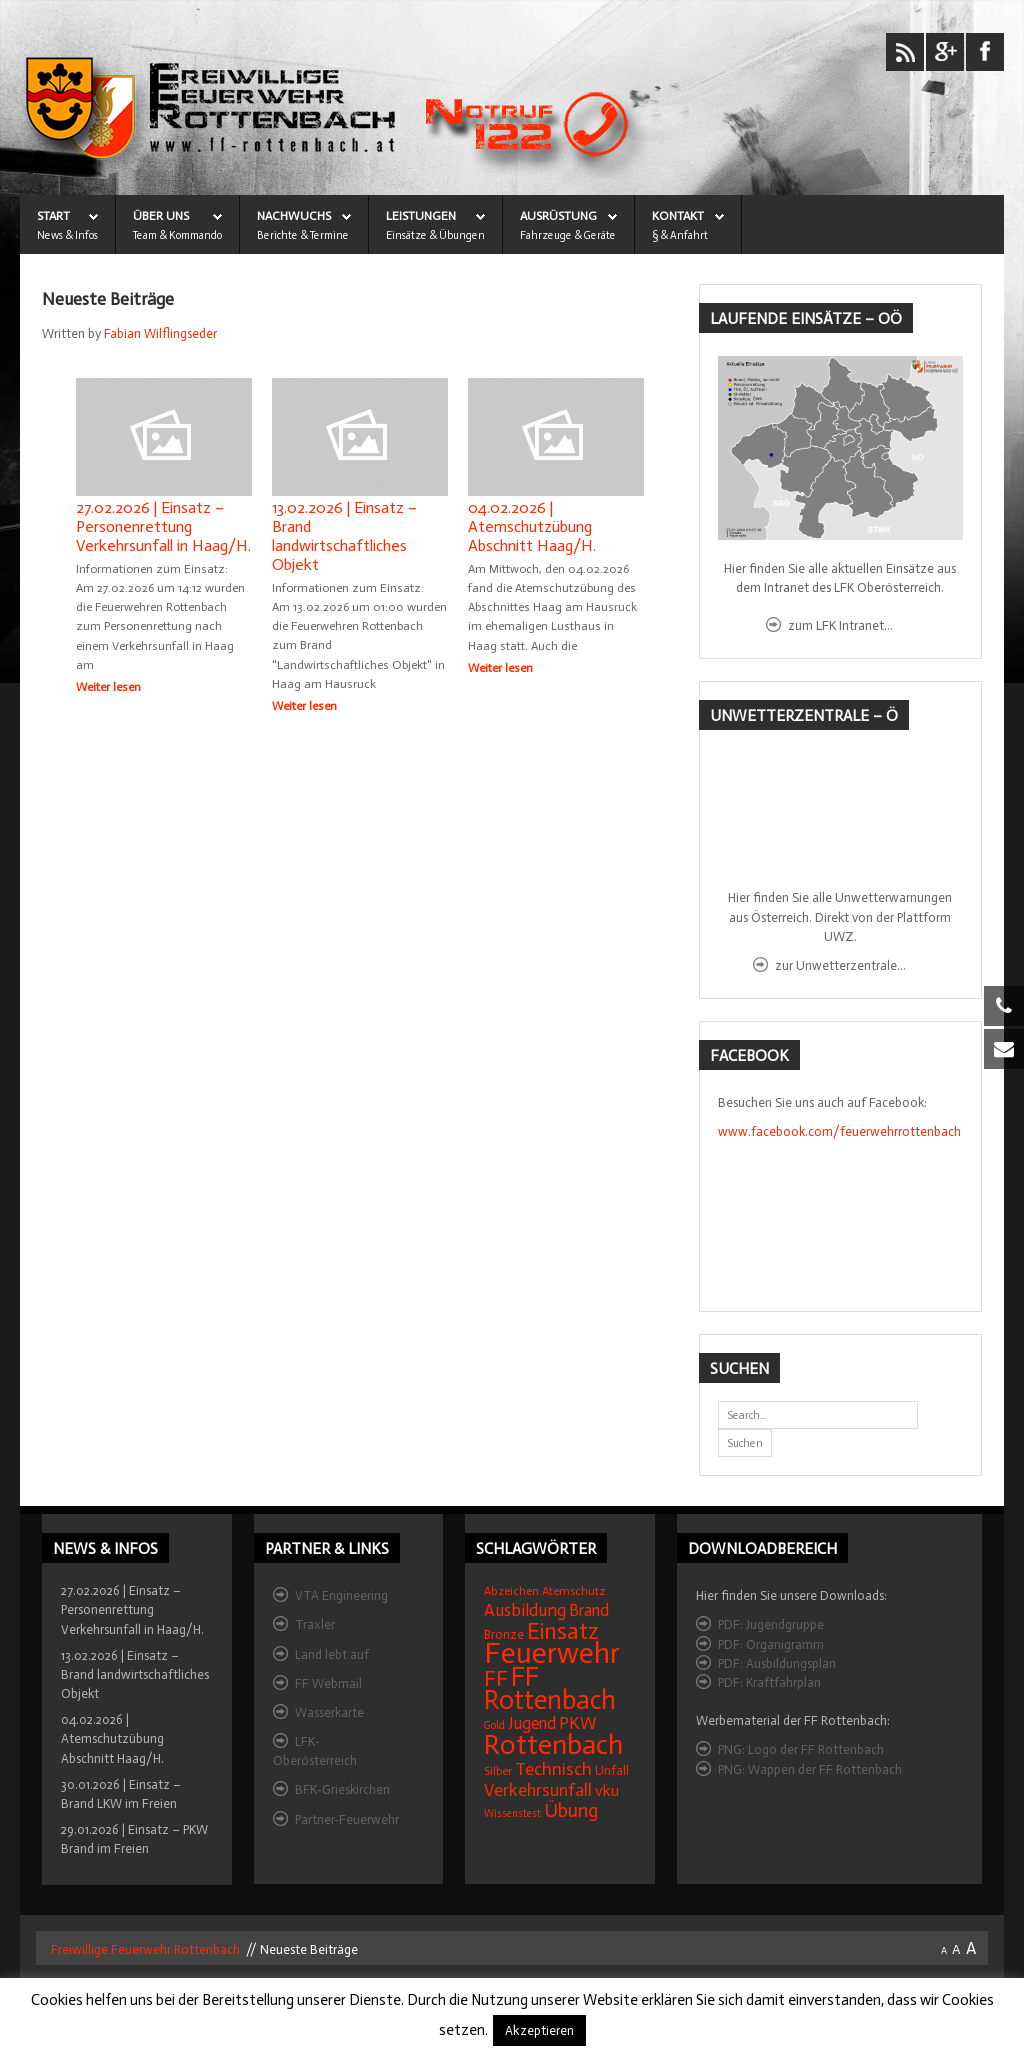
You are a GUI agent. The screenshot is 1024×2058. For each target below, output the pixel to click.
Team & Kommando (177, 235)
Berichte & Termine (303, 235)
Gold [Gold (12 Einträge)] (494, 1727)
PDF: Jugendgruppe (771, 1626)
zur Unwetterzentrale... (840, 965)
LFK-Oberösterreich (315, 1753)
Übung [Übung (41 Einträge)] (571, 1812)
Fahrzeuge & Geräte (568, 235)
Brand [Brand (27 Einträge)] (589, 1612)
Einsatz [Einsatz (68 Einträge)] (563, 1633)
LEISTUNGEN (421, 216)
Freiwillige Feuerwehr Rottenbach (144, 1951)
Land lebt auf (332, 1656)
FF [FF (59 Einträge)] (496, 1680)
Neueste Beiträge (108, 299)
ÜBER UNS (161, 216)
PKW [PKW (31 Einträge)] (578, 1725)
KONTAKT (678, 216)
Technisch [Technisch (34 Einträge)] (553, 1771)
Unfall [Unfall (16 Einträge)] (612, 1772)
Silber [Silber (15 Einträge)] (498, 1773)
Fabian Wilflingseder (160, 333)
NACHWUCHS (294, 216)
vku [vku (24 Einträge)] (607, 1792)
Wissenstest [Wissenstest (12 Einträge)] (512, 1815)
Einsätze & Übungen (435, 235)
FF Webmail (328, 1685)
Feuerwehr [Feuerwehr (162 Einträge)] (552, 1655)
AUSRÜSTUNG (558, 216)
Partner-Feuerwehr (347, 1821)
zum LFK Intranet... (840, 625)
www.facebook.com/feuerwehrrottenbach (839, 1131)
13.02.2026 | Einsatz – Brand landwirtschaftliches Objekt (344, 536)
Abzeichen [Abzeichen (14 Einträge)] (511, 1593)
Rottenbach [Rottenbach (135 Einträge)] (553, 1746)
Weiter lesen (108, 687)
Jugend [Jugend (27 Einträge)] (532, 1725)
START (53, 216)
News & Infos (67, 235)
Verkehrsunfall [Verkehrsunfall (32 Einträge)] (538, 1792)
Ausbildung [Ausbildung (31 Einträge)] (525, 1612)
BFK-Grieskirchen (342, 1791)
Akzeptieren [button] (539, 2030)
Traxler (315, 1626)
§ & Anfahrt (680, 235)
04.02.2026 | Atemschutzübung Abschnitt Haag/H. (532, 526)
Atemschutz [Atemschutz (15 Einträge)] (574, 1593)
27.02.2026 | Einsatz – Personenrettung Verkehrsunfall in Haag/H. (163, 526)
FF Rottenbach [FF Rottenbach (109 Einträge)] (550, 1690)
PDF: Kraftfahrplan (769, 1684)
